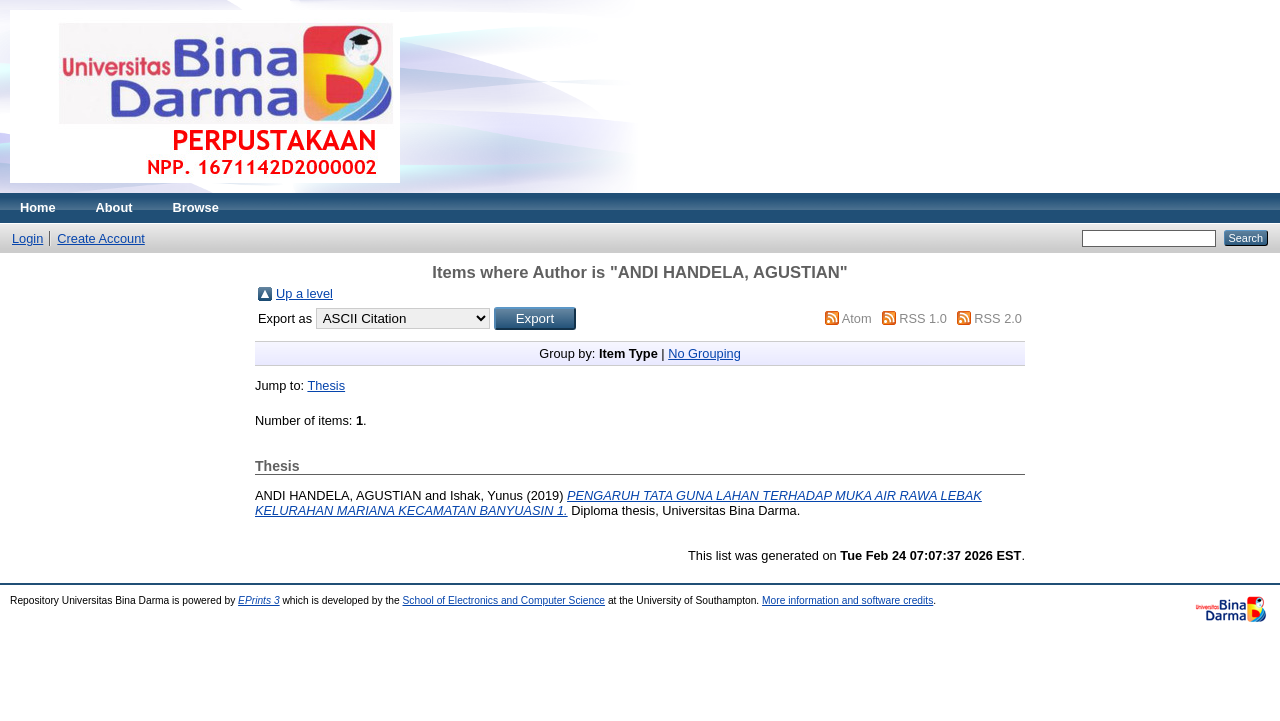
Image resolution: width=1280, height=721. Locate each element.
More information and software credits (847, 600)
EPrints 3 (259, 600)
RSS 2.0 (998, 318)
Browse (196, 207)
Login (27, 238)
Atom (857, 318)
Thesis (326, 385)
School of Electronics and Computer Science (504, 600)
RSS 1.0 (923, 318)
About (114, 207)
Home (38, 207)
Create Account (101, 238)
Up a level (304, 293)
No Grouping (704, 353)
